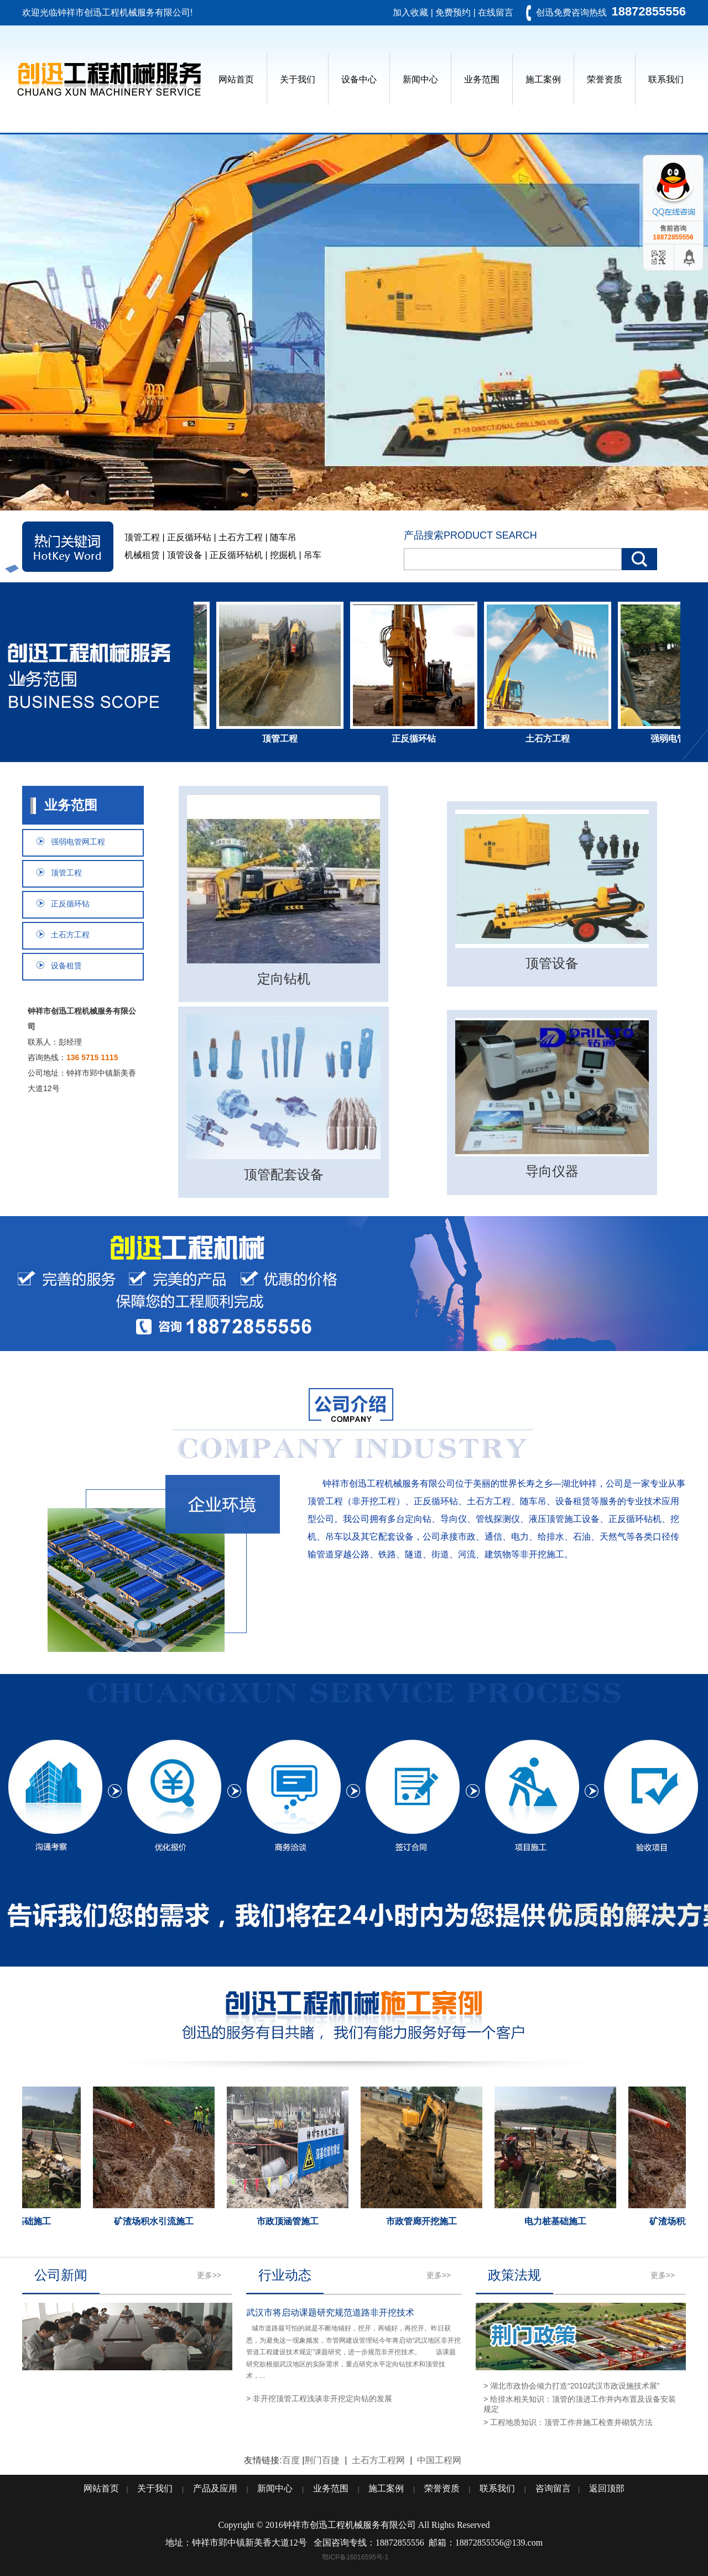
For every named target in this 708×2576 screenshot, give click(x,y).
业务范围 (481, 79)
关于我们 (297, 79)
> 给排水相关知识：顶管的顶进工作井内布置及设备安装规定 (579, 2404)
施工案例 (543, 79)
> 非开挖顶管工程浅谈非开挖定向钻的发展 (319, 2398)
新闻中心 (420, 79)
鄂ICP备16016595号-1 (355, 2557)
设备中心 (359, 79)
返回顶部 (606, 2488)
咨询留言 (553, 2488)
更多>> (209, 2275)
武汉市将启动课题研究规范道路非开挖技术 (330, 2312)
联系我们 (666, 79)
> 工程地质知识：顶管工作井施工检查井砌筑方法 (568, 2422)
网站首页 (236, 79)
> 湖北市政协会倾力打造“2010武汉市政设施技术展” (571, 2385)
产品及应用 (215, 2488)
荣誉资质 (604, 79)
